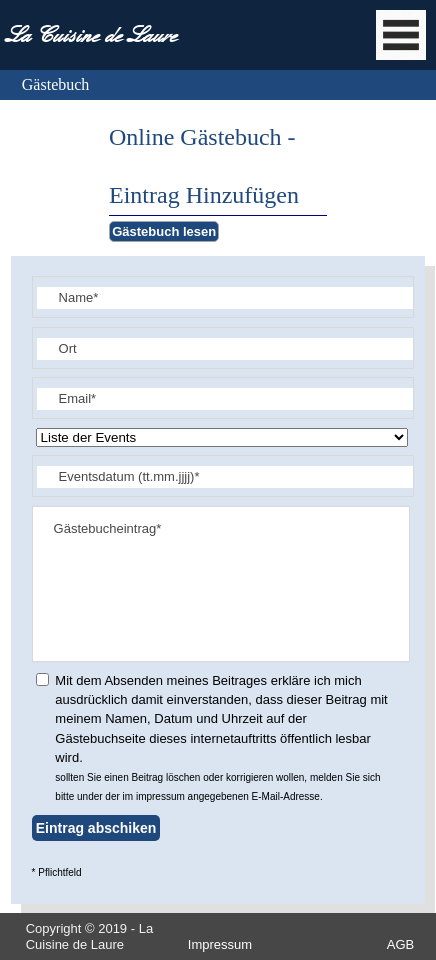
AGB (400, 944)
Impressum (220, 944)
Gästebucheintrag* (221, 584)
